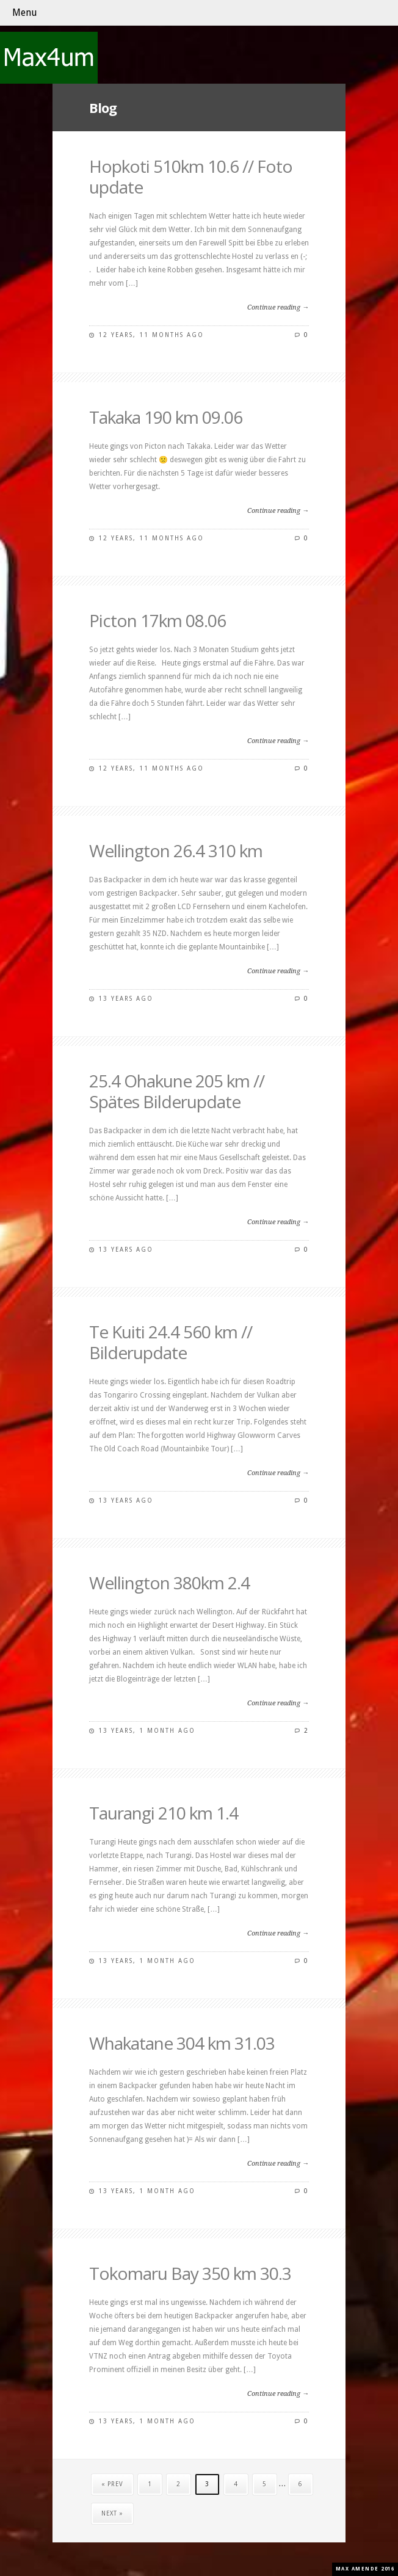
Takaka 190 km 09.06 (165, 417)
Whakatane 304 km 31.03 (182, 2043)
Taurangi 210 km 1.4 (163, 1812)
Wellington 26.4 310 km (175, 850)
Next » (112, 2513)
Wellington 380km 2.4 (169, 1582)
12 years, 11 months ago (151, 335)
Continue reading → (278, 307)
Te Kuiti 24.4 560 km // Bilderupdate (170, 1342)
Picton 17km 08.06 (157, 620)
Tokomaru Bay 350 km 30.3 (190, 2273)
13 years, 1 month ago (146, 1730)
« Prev (112, 2484)
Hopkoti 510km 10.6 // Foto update (190, 176)
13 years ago (125, 998)
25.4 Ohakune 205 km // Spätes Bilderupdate (176, 1091)
